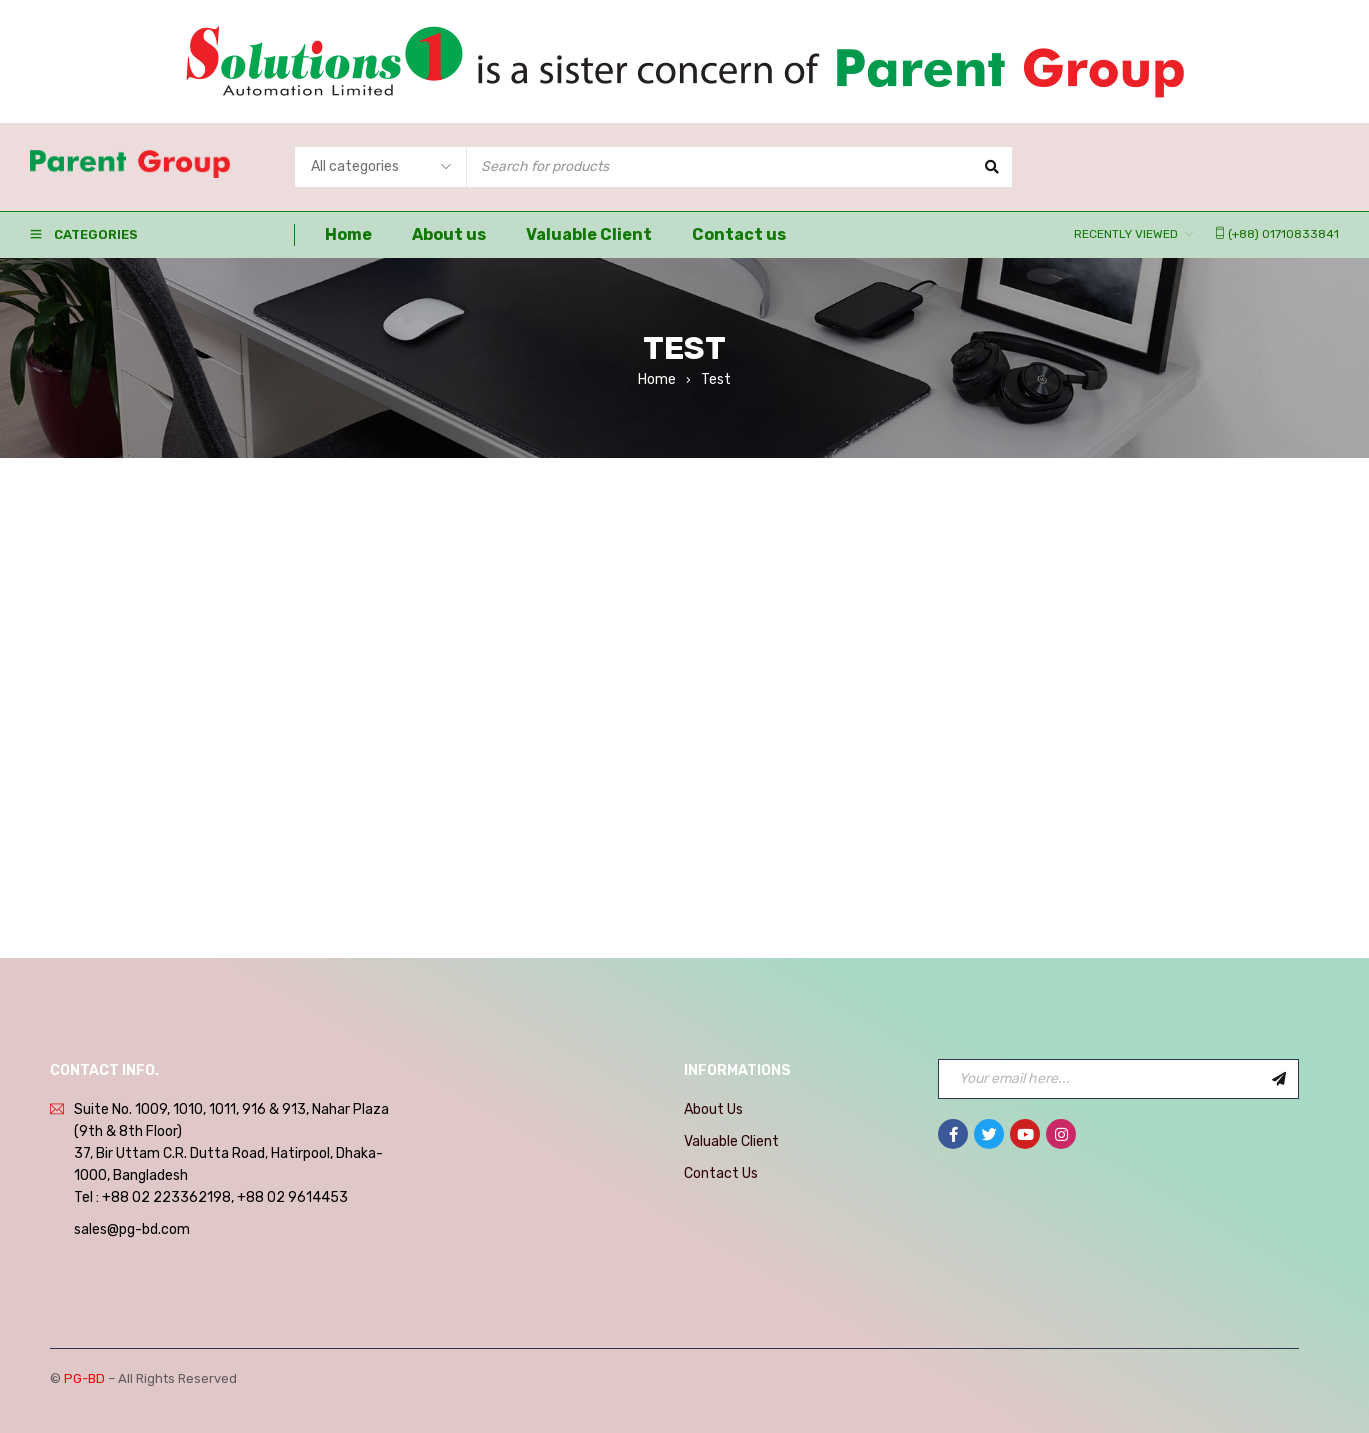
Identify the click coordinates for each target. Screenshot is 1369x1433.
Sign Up (1279, 1079)
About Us (713, 1109)
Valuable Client (731, 1141)
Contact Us (721, 1173)
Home (657, 379)
